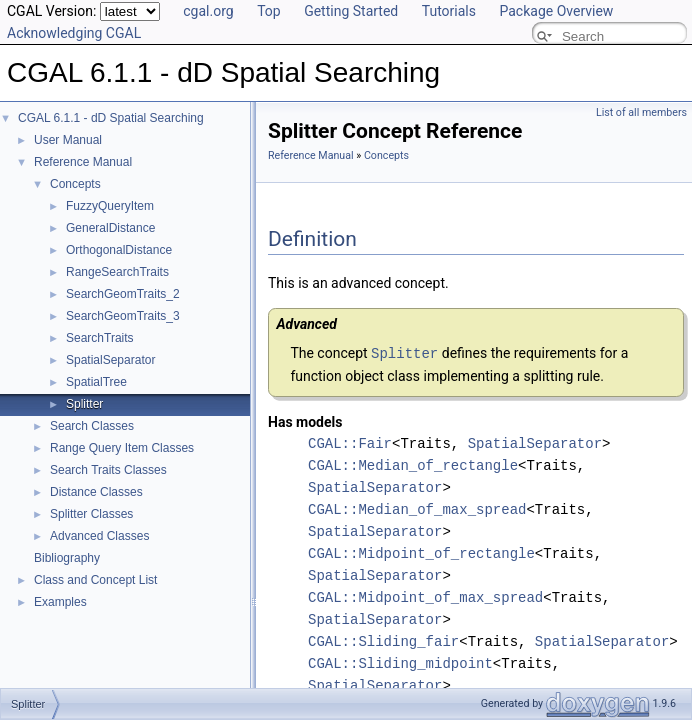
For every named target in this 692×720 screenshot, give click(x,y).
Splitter (84, 404)
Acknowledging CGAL (74, 33)
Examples (60, 602)
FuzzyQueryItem (110, 206)
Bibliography (67, 558)
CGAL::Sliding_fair (383, 640)
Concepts (75, 184)
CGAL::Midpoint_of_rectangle (421, 552)
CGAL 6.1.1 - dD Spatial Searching (111, 118)
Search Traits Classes (108, 470)
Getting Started (351, 11)
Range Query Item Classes (122, 448)
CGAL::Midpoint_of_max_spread (425, 596)
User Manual (68, 140)
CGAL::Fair (350, 442)
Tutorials (449, 11)
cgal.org (208, 11)
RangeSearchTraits (117, 272)
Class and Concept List (95, 580)
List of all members (641, 112)
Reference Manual (83, 162)
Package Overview (556, 11)
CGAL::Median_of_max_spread (417, 508)
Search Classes (92, 426)
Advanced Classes (99, 536)
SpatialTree (96, 382)
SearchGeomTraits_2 (123, 294)
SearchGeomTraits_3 (123, 316)
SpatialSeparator (110, 360)
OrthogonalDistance (119, 250)
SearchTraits (100, 338)
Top (269, 11)
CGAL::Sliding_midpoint (400, 662)
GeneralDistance (110, 228)
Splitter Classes (91, 514)
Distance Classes (96, 492)
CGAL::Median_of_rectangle (413, 464)
